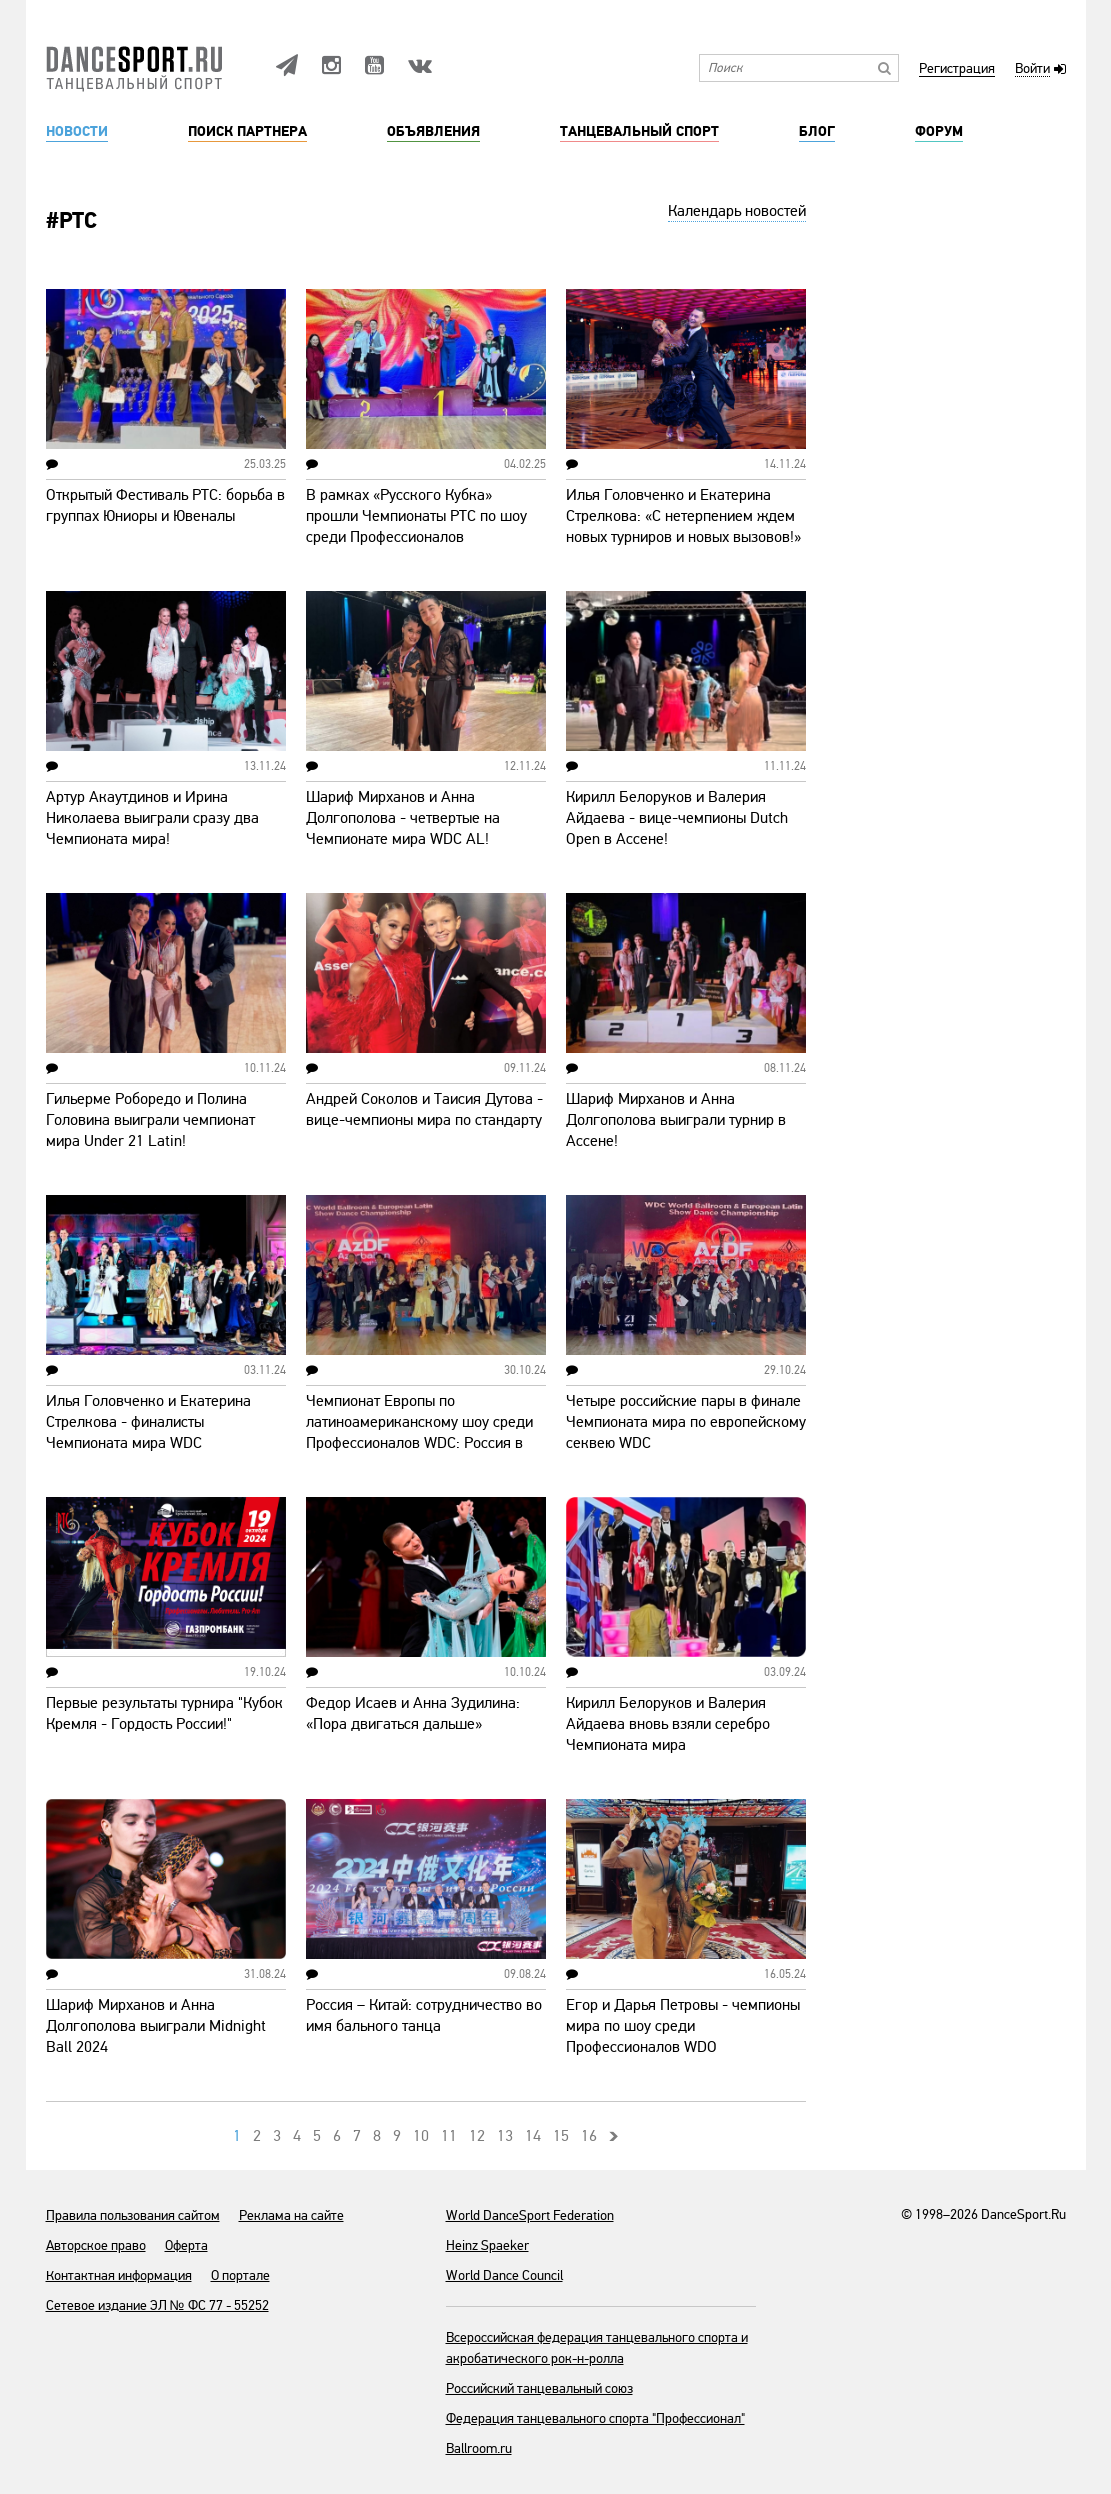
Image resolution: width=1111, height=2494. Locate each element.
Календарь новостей (737, 211)
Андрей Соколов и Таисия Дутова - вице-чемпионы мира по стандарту (424, 1109)
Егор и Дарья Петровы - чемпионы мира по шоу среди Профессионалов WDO (683, 2026)
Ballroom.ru (479, 2448)
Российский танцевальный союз (539, 2388)
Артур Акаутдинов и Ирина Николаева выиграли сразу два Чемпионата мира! (152, 818)
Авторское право (96, 2245)
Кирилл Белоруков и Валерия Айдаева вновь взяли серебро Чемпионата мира (668, 1724)
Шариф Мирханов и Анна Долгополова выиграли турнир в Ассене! (676, 1120)
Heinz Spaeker (487, 2245)
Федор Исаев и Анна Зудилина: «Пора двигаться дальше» (413, 1713)
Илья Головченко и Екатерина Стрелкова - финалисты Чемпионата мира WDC (148, 1422)
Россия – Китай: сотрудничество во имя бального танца (424, 2015)
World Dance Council (504, 2275)
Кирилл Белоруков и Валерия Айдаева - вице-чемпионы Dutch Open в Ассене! (677, 818)
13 (505, 2136)
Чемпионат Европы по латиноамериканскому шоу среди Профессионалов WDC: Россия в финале (419, 1432)
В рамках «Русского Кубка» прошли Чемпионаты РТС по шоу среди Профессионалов (416, 516)
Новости (77, 132)
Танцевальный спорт (639, 132)
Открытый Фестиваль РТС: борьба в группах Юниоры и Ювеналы (165, 505)
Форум (939, 132)
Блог (817, 132)
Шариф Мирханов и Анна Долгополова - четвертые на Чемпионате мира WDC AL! (403, 818)
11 (449, 2136)
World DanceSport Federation (530, 2215)
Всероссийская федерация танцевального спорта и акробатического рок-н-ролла (597, 2348)
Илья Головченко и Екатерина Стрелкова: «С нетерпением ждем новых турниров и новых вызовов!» (683, 516)
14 (533, 2136)
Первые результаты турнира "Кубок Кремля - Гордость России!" (164, 1713)
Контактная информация (119, 2275)
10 (421, 2136)
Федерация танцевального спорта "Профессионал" (595, 2418)
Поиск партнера (247, 132)
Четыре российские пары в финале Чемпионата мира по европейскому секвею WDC (686, 1422)
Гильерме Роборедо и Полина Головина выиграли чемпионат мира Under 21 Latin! (150, 1120)
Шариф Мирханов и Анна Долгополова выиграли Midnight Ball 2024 (156, 2026)
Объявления (433, 132)
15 (561, 2136)
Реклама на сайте (291, 2215)
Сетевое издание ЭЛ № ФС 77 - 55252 (157, 2305)
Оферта (186, 2245)
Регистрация (957, 69)
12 (477, 2136)
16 (589, 2136)
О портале (240, 2275)
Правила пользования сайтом (133, 2215)
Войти (1032, 69)
